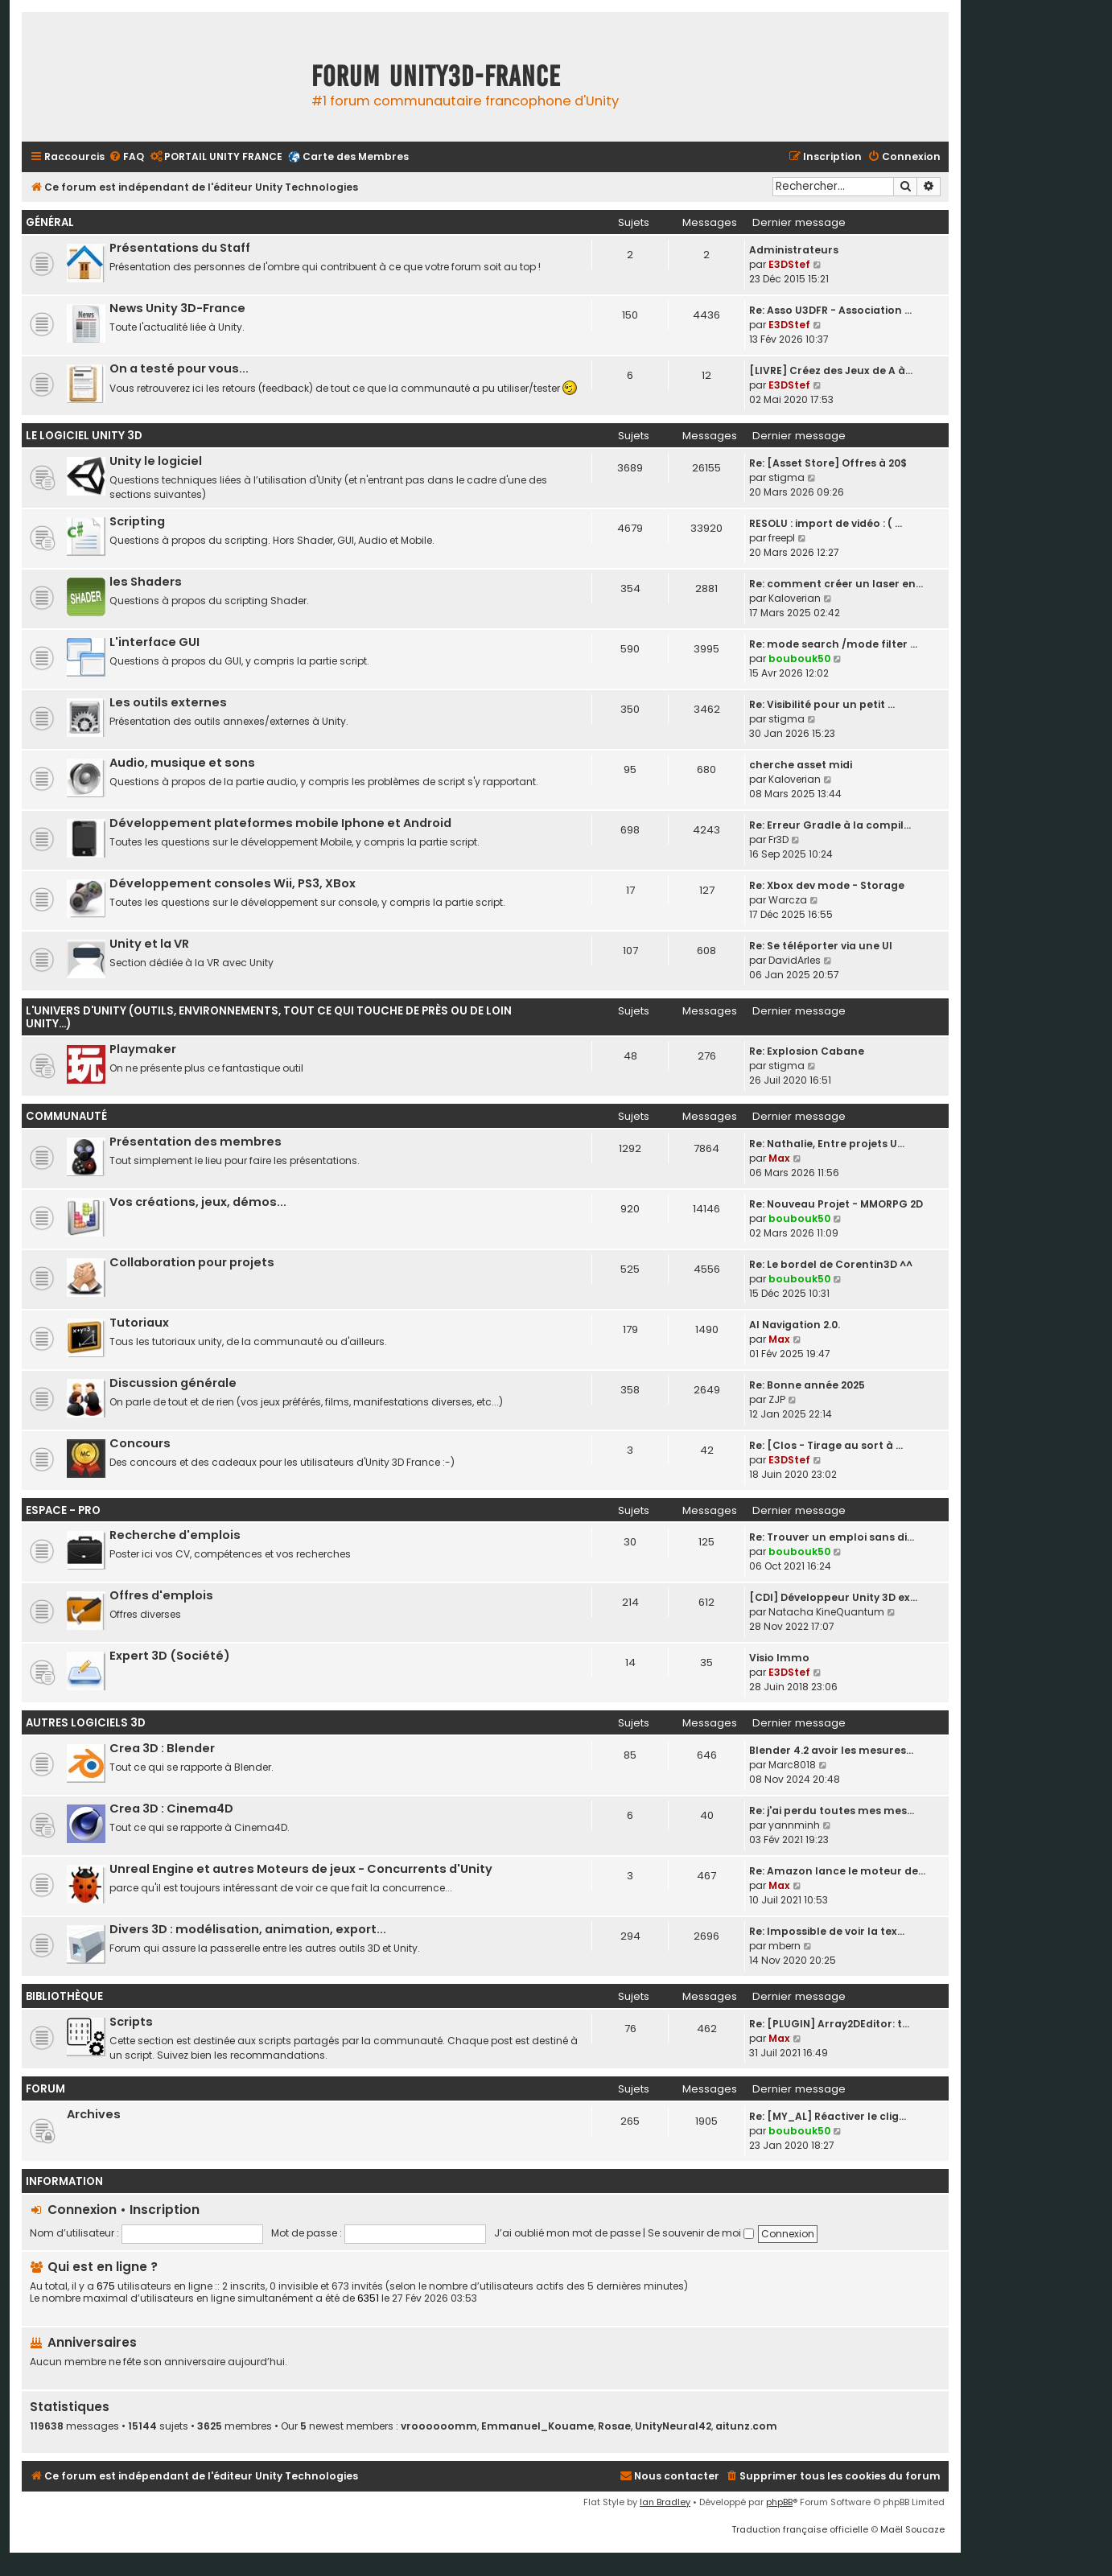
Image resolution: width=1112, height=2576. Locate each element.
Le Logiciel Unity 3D (84, 435)
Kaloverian (794, 598)
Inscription (165, 2209)
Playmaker (142, 1049)
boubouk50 (799, 658)
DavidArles (794, 960)
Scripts (131, 2022)
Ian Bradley (665, 2502)
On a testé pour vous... (179, 368)
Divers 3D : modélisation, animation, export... (247, 1929)
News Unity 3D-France (177, 308)
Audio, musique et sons (182, 763)
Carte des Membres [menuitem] (356, 156)
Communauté (66, 1116)
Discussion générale (173, 1383)
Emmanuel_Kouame (537, 2426)
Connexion (82, 2209)
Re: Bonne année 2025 (807, 1385)
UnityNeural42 (673, 2426)
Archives (94, 2114)
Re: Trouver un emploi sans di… (831, 1537)
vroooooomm (439, 2426)
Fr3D (778, 839)
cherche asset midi (800, 765)
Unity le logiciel (155, 461)
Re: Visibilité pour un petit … (822, 704)
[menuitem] (126, 157)
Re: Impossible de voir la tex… (826, 1931)
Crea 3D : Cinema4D (171, 1808)
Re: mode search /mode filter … (833, 644)
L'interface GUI (154, 642)
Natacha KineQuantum (826, 1612)
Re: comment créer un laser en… (836, 584)
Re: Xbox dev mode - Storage (826, 885)
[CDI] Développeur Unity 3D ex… (833, 1597)
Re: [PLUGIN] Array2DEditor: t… (829, 2024)
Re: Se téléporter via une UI (820, 946)
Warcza (787, 900)
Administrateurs (793, 250)
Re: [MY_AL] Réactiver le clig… (827, 2116)
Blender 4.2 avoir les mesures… (831, 1750)
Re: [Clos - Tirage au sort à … (826, 1445)
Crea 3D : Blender (162, 1748)
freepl (781, 538)
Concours (140, 1443)
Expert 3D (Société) (169, 1656)
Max (779, 1158)
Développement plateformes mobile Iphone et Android (280, 823)
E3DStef (789, 264)
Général (50, 222)
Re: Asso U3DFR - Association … (830, 310)
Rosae (614, 2426)
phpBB (779, 2502)
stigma (786, 477)
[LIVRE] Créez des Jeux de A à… (830, 370)
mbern (784, 1946)
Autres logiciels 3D (86, 1722)
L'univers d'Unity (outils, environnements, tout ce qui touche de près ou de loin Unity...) (269, 1017)
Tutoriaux (139, 1323)
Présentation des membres (195, 1142)
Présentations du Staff (179, 248)
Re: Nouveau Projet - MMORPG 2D (836, 1204)
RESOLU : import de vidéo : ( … (825, 523)
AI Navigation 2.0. (794, 1324)
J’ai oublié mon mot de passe (567, 2233)
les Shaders (145, 582)
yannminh (794, 1825)
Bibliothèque (64, 1996)
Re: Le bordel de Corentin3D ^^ (830, 1264)
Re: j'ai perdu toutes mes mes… (831, 1810)
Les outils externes (168, 702)
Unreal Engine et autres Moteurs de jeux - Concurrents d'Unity (300, 1869)
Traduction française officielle (799, 2529)
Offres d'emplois (161, 1595)
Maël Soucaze (912, 2529)
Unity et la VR (149, 944)
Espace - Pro (63, 1510)
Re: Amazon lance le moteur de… (837, 1871)
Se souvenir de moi (701, 2233)
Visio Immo (779, 1658)
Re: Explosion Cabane (806, 1051)
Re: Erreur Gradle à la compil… (830, 825)
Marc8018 (792, 1765)
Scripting (137, 521)
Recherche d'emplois (175, 1535)
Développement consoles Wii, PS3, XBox (232, 883)
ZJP (776, 1399)
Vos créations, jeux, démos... (197, 1202)
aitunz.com (746, 2426)
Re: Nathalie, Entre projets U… (826, 1143)
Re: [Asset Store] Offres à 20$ (828, 463)
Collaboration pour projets (191, 1262)
